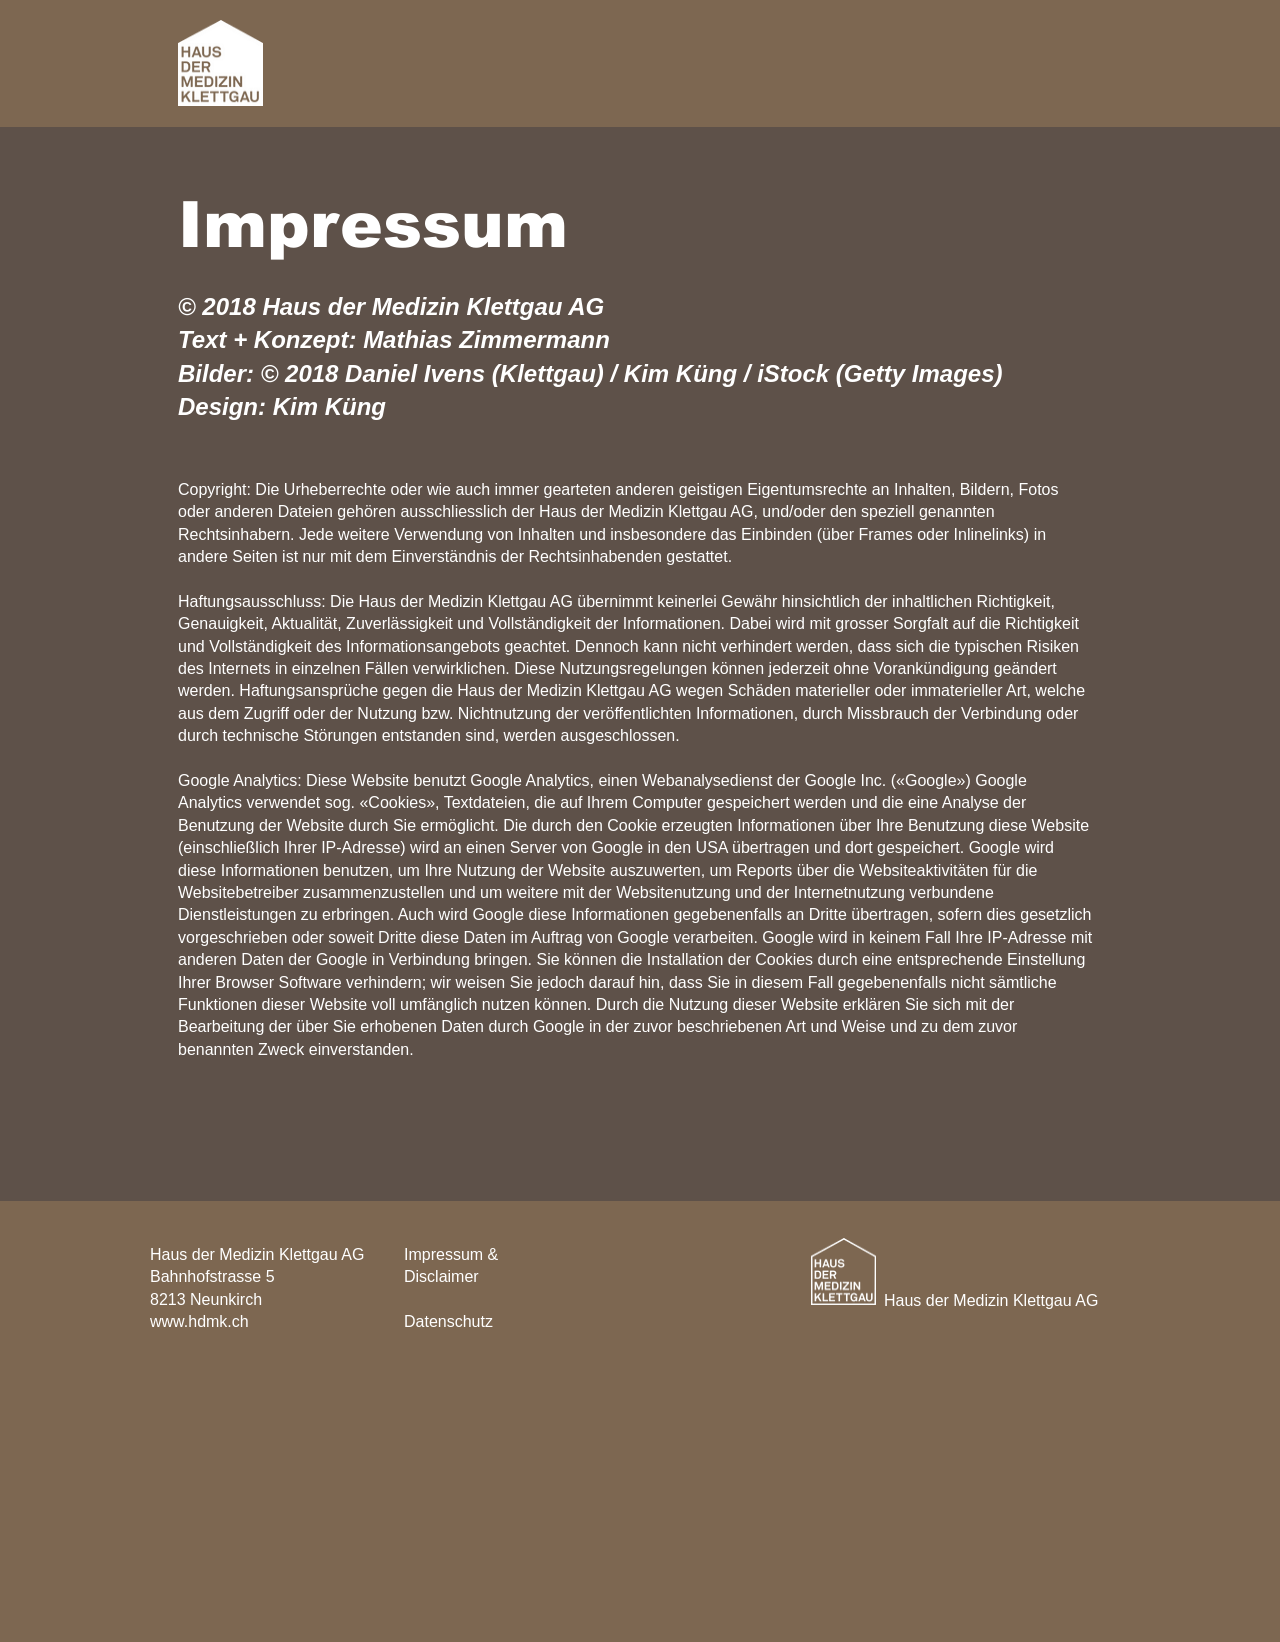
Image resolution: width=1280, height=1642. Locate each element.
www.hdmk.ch (199, 1321)
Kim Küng (329, 406)
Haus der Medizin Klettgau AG (991, 1300)
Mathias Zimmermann (486, 339)
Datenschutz (448, 1321)
